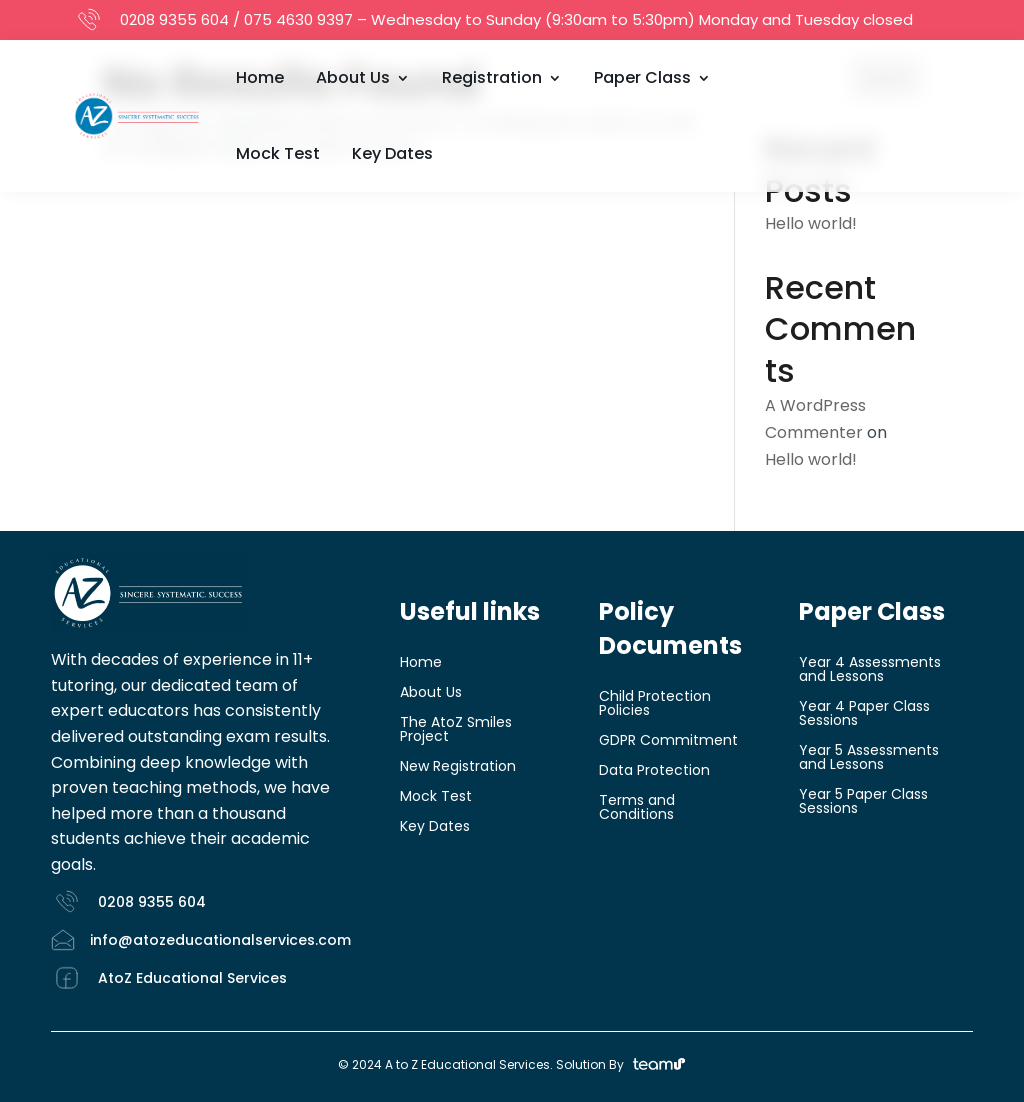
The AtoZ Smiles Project (456, 730)
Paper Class (642, 77)
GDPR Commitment (668, 741)
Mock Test (278, 153)
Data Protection (654, 771)
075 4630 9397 (298, 19)
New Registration (458, 767)
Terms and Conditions (637, 808)
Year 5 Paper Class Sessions (863, 802)
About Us (353, 77)
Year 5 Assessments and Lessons (869, 758)
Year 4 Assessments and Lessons (870, 670)
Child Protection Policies (655, 704)
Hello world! (811, 223)
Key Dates (392, 153)
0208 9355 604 (174, 19)
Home (260, 77)
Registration (492, 77)
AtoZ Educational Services (192, 978)
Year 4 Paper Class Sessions (864, 714)
